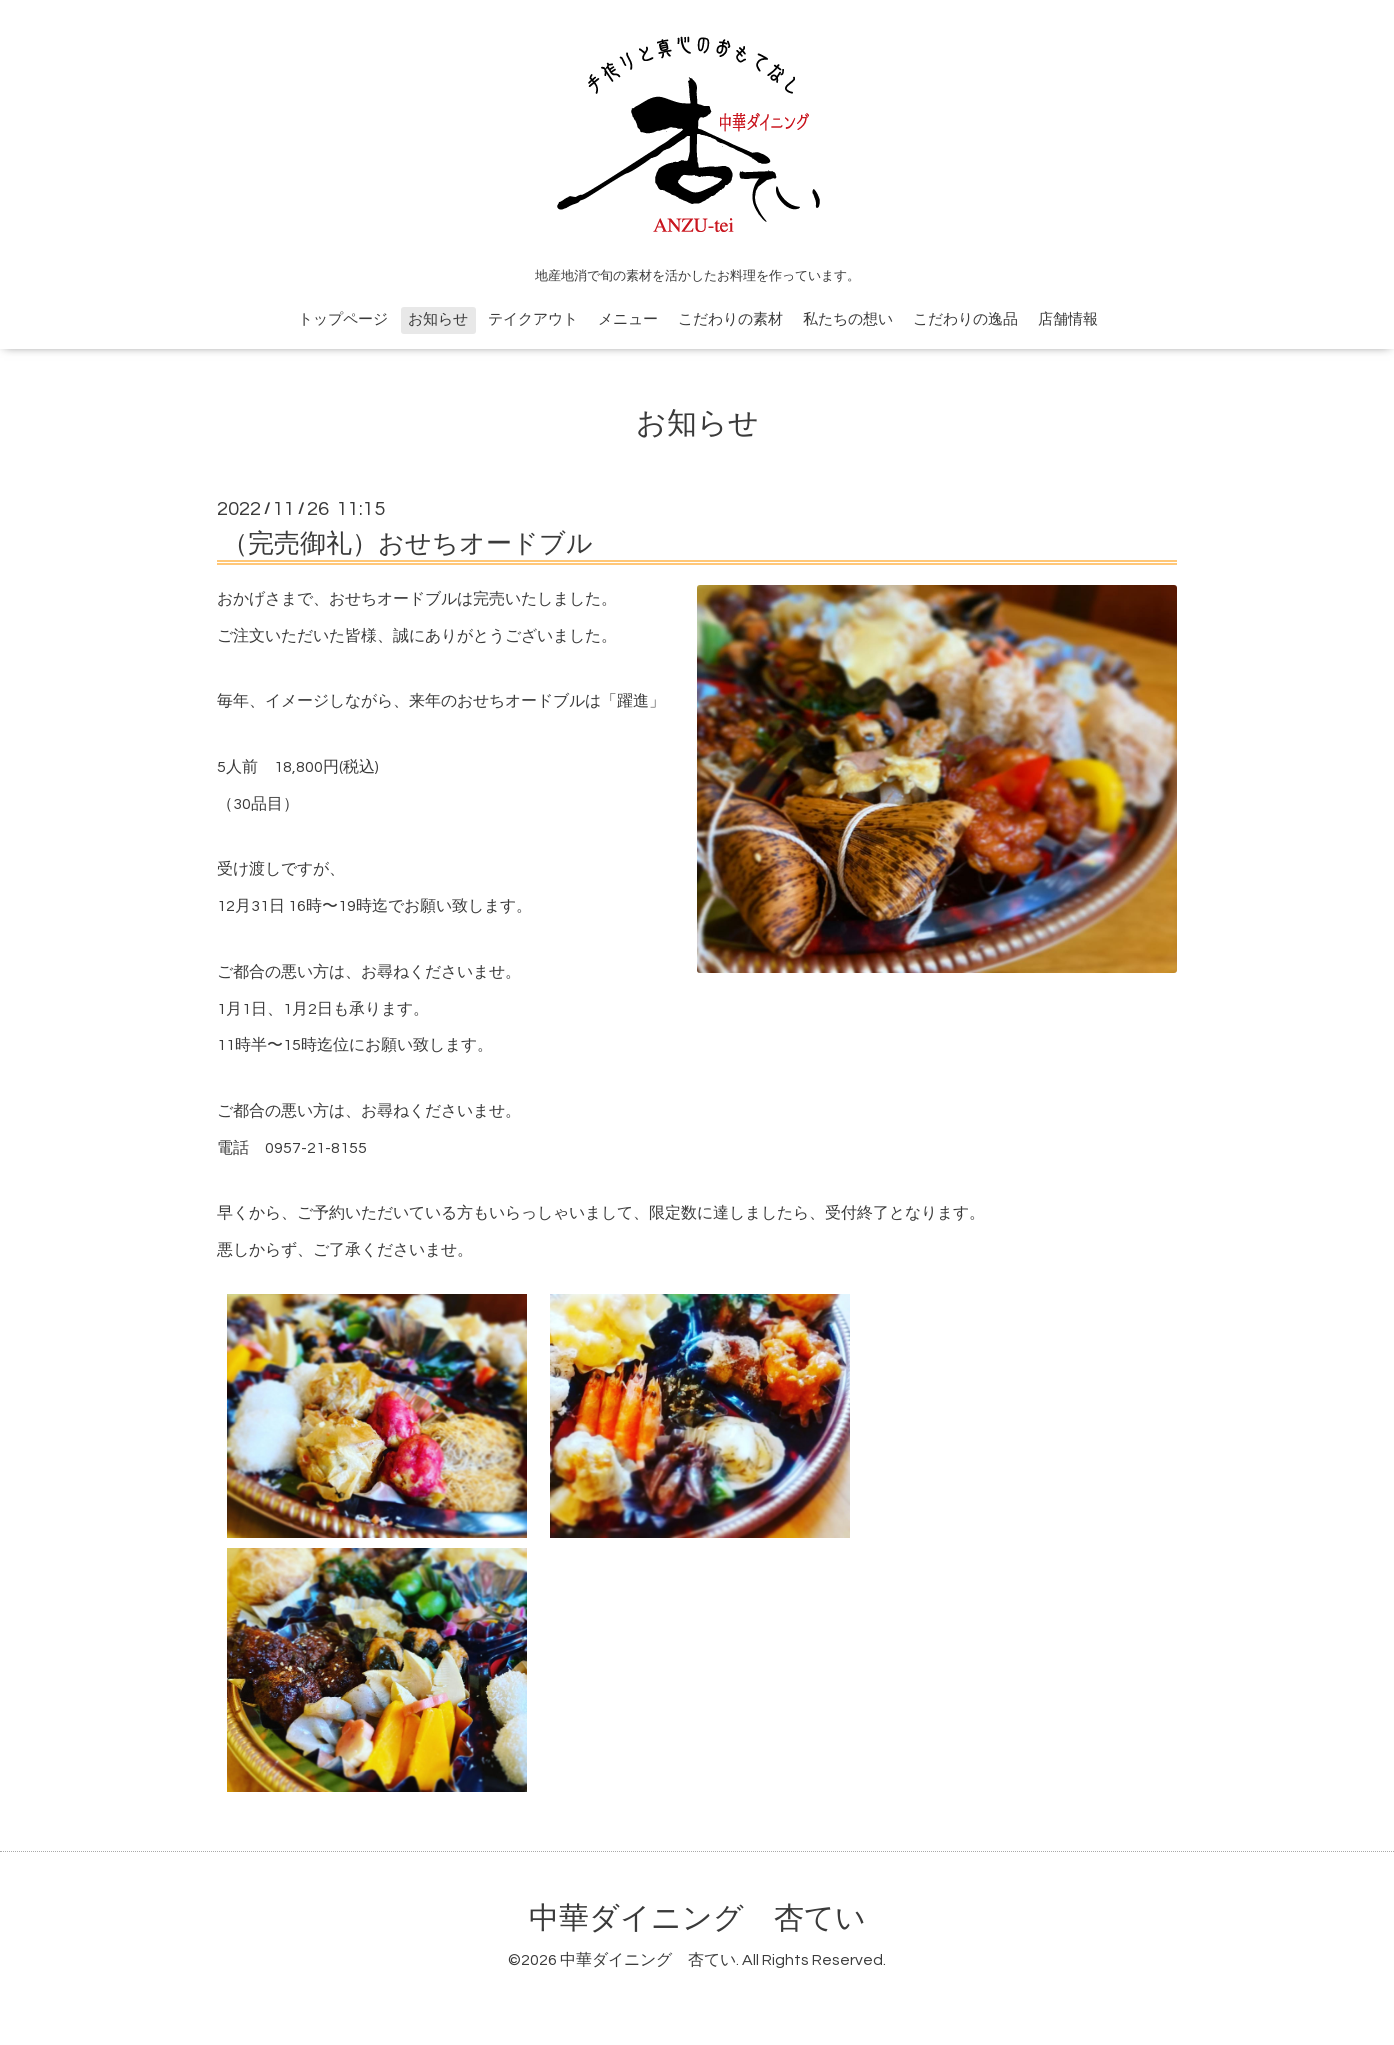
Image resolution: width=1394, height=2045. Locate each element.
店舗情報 (1068, 319)
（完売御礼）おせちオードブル (407, 544)
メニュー (628, 319)
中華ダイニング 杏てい (697, 1918)
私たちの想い (848, 319)
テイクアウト (533, 319)
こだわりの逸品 (965, 319)
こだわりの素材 (730, 319)
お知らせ (438, 319)
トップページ (343, 319)
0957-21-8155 (316, 1148)
